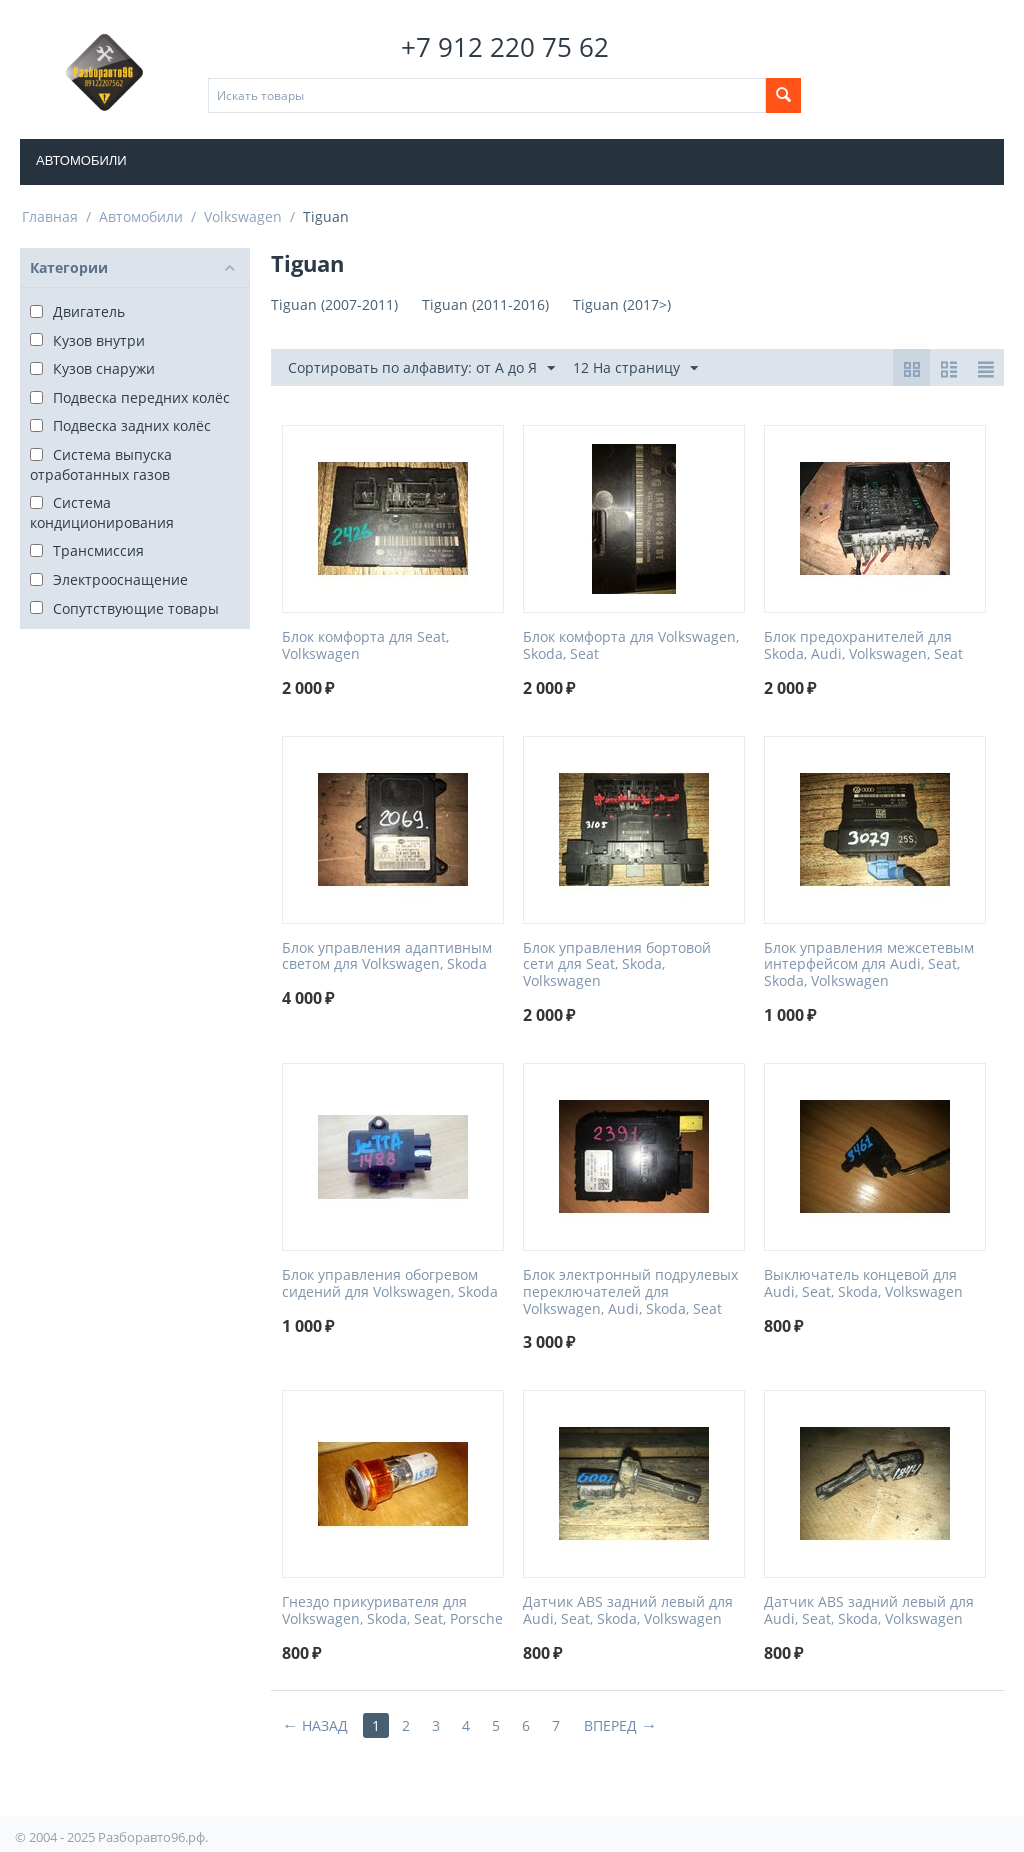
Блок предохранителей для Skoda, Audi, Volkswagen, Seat (863, 646)
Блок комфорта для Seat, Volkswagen (365, 646)
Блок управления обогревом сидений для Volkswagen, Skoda (390, 1284)
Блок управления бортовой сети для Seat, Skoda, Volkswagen (617, 965)
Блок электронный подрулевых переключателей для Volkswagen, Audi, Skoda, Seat (630, 1292)
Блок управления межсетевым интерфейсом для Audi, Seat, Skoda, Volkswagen (869, 965)
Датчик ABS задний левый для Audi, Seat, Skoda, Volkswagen (628, 1611)
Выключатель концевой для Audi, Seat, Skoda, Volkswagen (863, 1284)
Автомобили (81, 160)
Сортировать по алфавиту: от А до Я (421, 368)
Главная (50, 216)
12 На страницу (635, 368)
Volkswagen (243, 216)
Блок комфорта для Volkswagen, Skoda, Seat (631, 646)
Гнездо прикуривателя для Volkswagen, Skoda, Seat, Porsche (392, 1611)
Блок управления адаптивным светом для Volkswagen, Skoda (387, 957)
